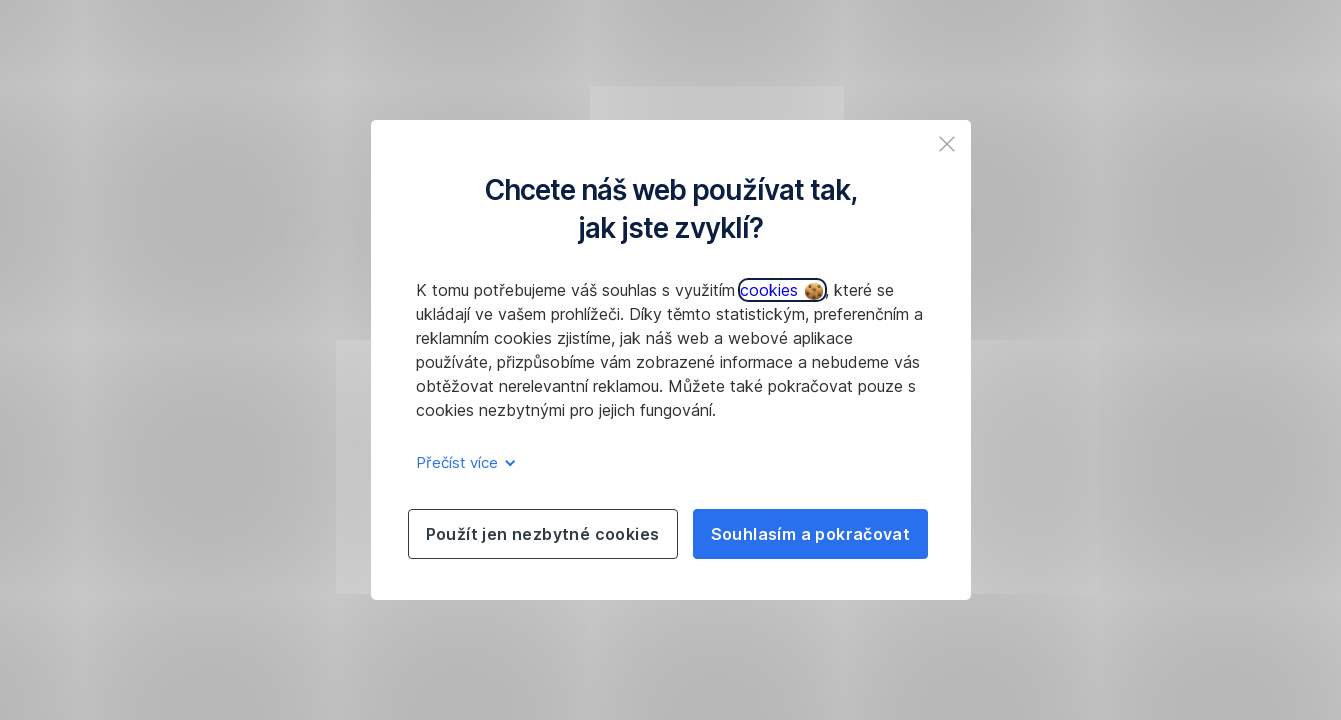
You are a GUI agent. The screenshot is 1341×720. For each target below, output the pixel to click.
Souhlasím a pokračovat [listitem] (811, 534)
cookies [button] (781, 290)
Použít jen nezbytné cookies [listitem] (543, 534)
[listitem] (947, 144)
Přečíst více (462, 462)
